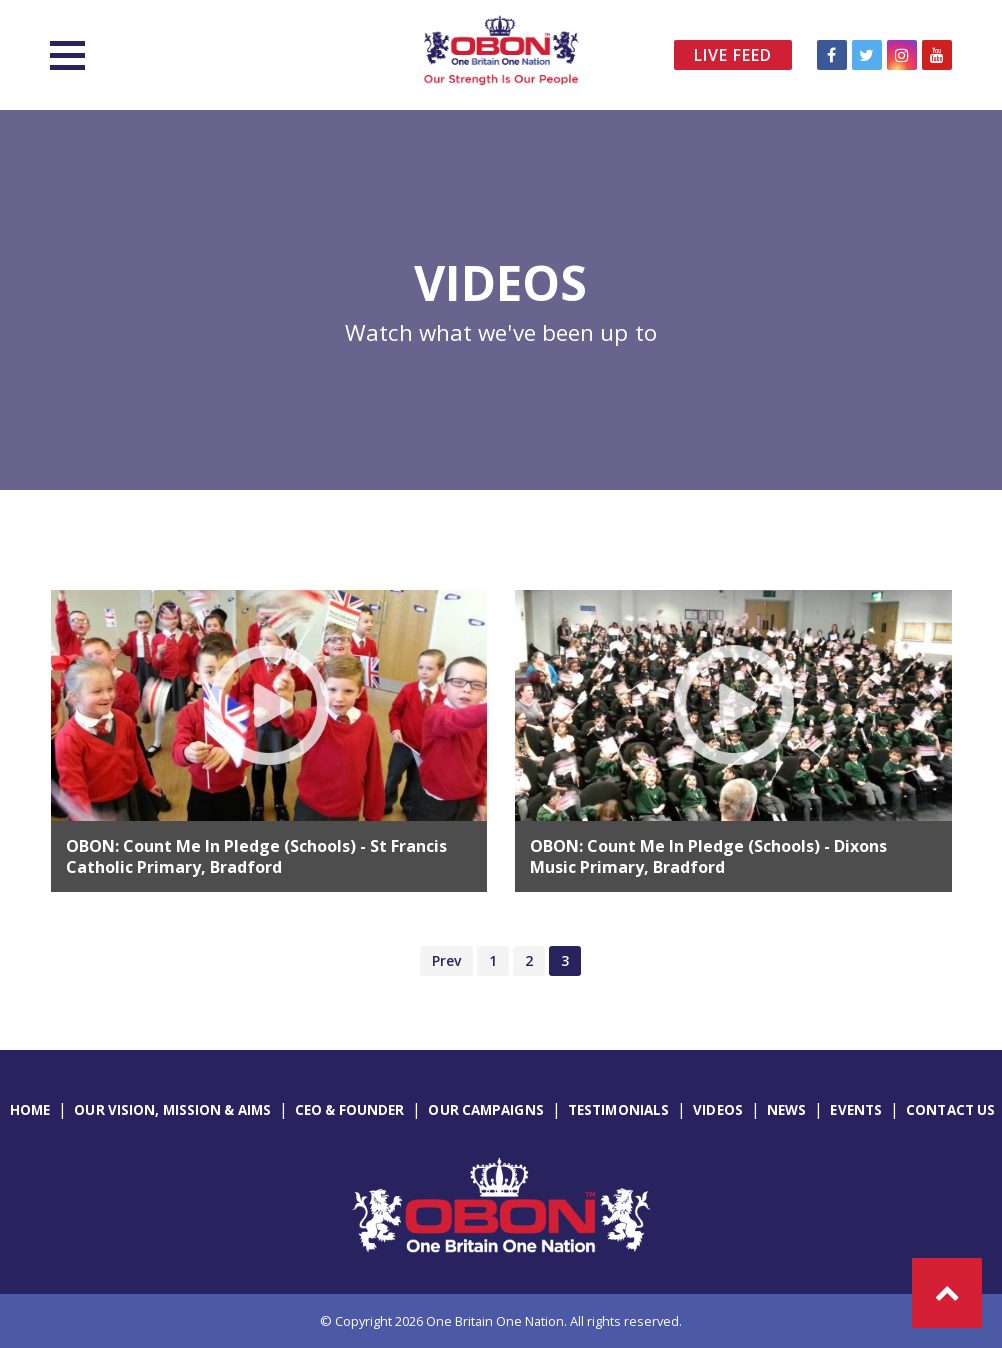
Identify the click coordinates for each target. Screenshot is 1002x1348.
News (786, 1110)
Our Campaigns (485, 1110)
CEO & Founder (349, 1110)
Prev (446, 960)
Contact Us (950, 1110)
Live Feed (733, 55)
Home (30, 1110)
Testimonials (618, 1110)
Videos (718, 1110)
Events (856, 1110)
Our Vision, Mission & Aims (172, 1110)
